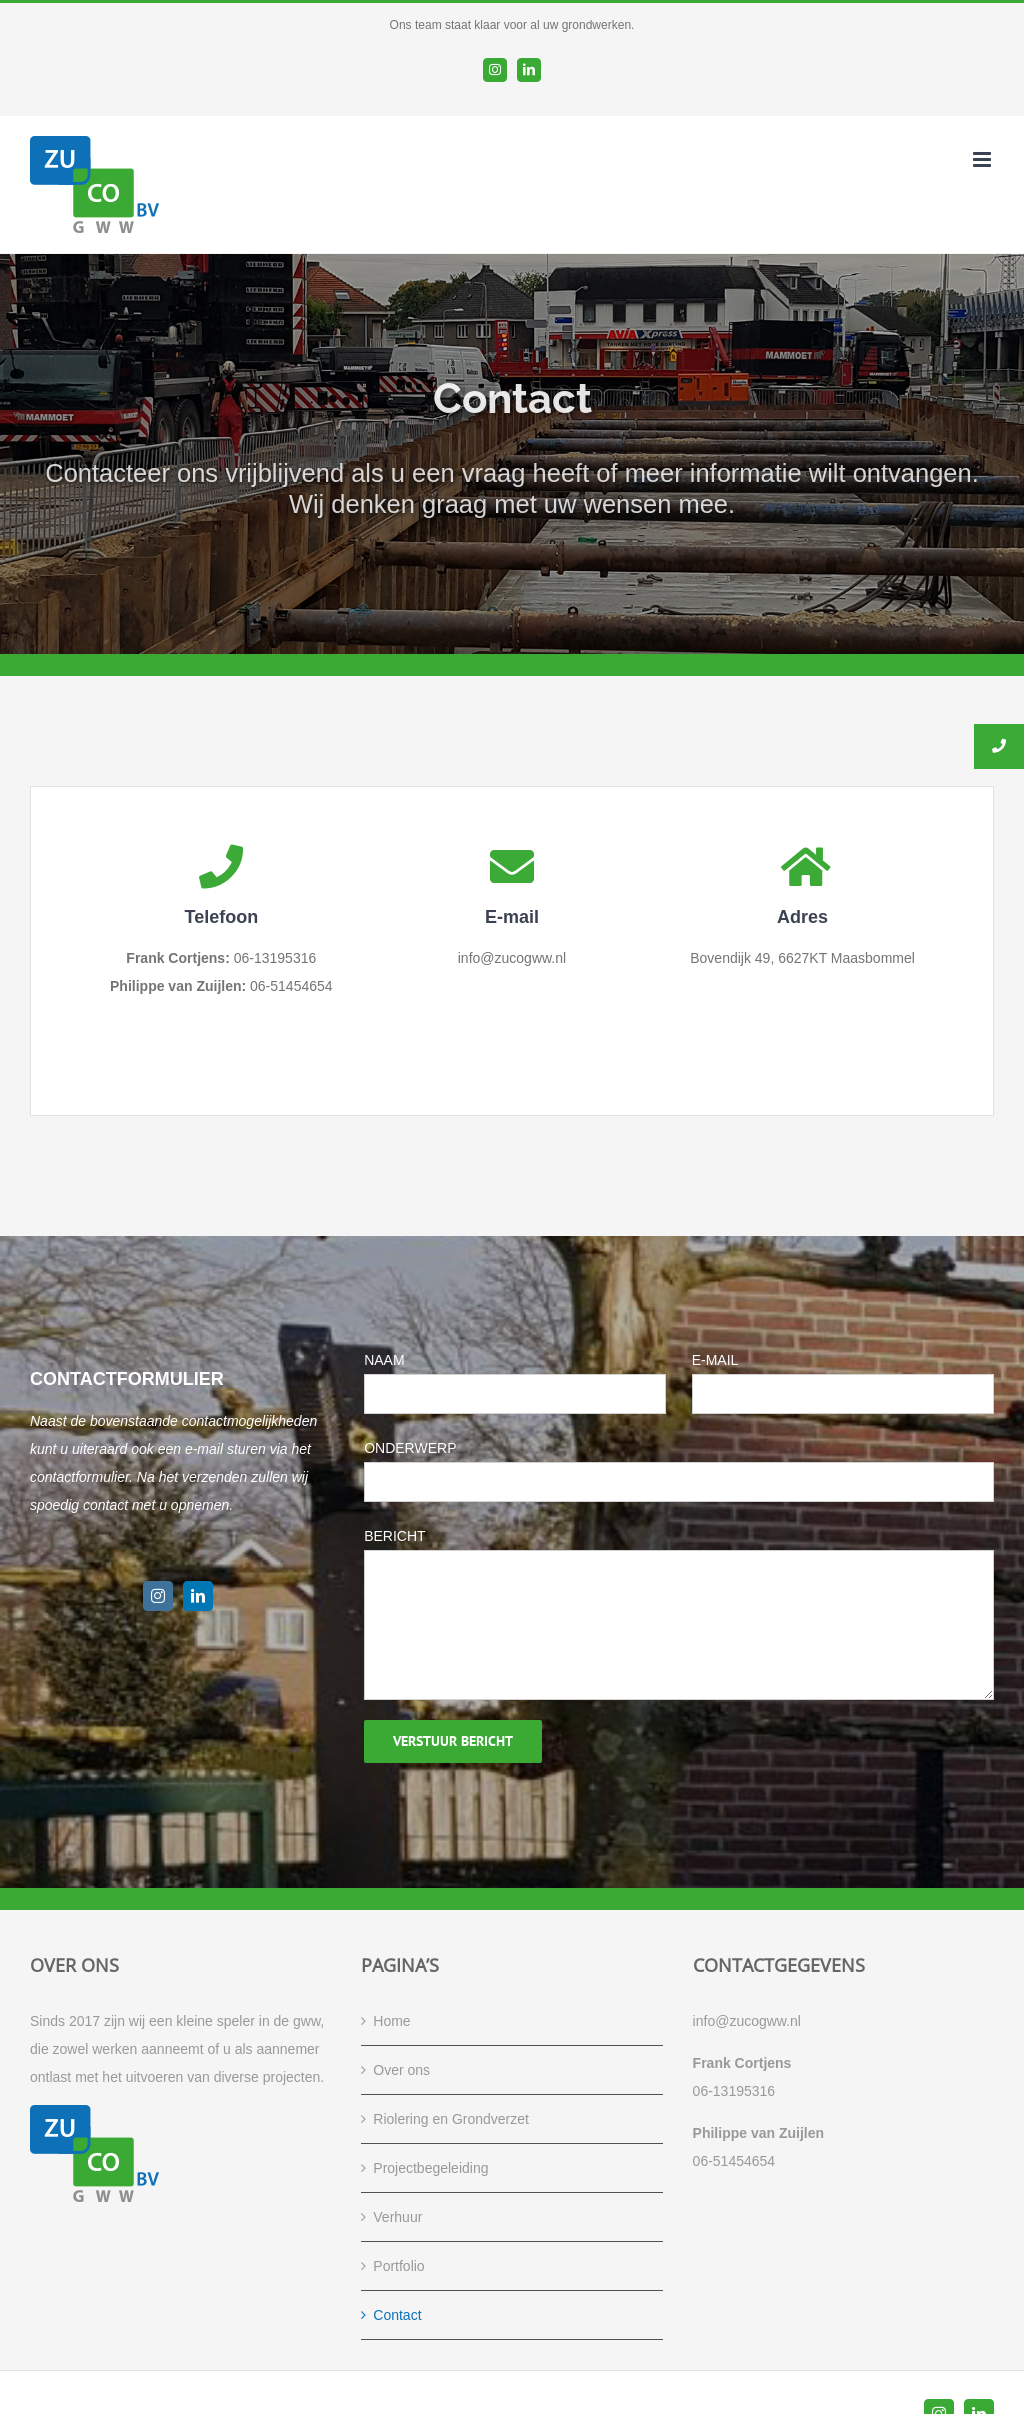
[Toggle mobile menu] (983, 159)
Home (391, 2021)
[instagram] (158, 1596)
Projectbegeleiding (430, 2168)
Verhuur (397, 2217)
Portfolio (398, 2266)
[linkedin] (198, 1596)
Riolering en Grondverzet (451, 2119)
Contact (397, 2315)
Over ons (401, 2070)
